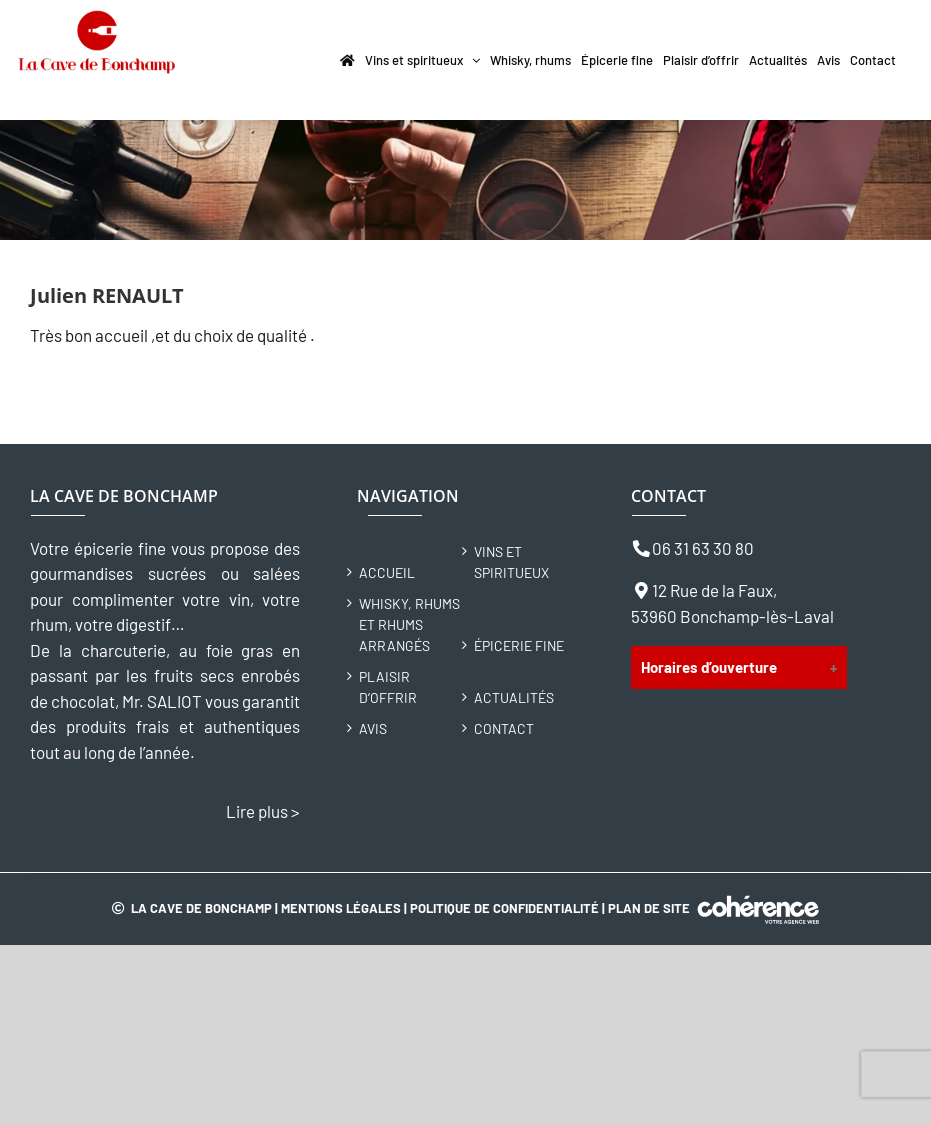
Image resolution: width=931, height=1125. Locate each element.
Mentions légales (341, 908)
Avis (373, 728)
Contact (504, 728)
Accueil (387, 572)
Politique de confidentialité (504, 908)
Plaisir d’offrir (388, 687)
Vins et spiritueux (511, 562)
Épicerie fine (519, 645)
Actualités (514, 697)
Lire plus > (263, 811)
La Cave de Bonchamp (201, 908)
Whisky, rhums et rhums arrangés (409, 624)
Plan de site (649, 908)
